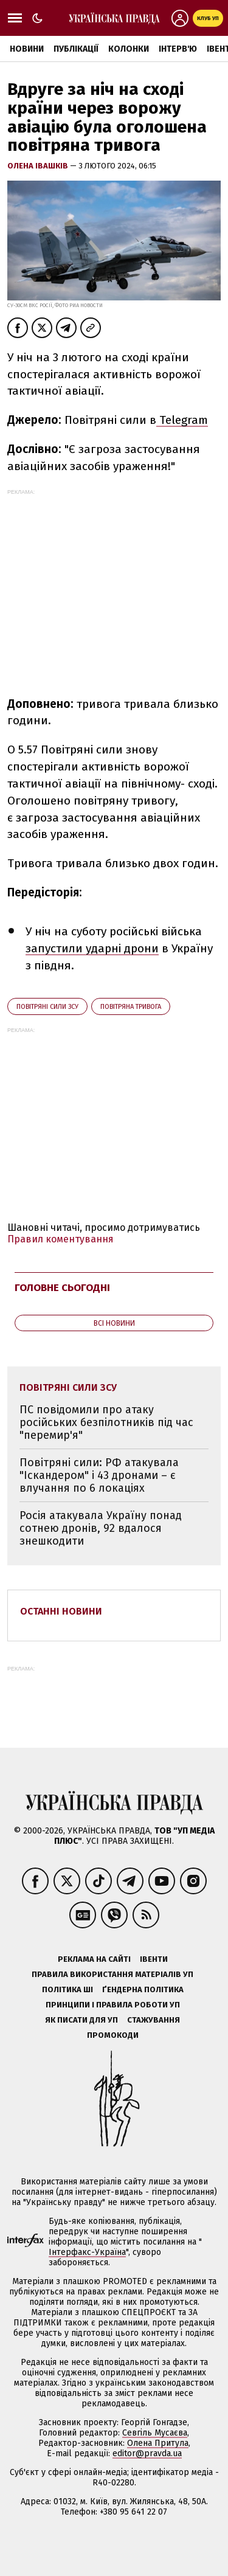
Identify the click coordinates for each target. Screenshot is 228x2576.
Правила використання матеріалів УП (112, 1974)
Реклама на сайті (94, 1959)
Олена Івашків (38, 165)
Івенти (154, 1959)
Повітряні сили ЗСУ (47, 1007)
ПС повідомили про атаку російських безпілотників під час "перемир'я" (106, 1422)
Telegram (182, 420)
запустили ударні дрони (92, 948)
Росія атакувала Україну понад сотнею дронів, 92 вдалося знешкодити (100, 1528)
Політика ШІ (67, 1989)
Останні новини (61, 1611)
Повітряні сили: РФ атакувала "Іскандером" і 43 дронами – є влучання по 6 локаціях (99, 1475)
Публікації (76, 49)
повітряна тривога (130, 1007)
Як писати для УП (81, 2019)
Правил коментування (60, 1239)
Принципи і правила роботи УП (113, 2004)
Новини (27, 49)
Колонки (128, 49)
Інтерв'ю (178, 49)
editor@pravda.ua (147, 2453)
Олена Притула (157, 2443)
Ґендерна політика (143, 1989)
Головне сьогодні (62, 1287)
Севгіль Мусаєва (154, 2433)
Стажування (153, 2019)
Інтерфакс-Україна (87, 2252)
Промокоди (113, 2035)
